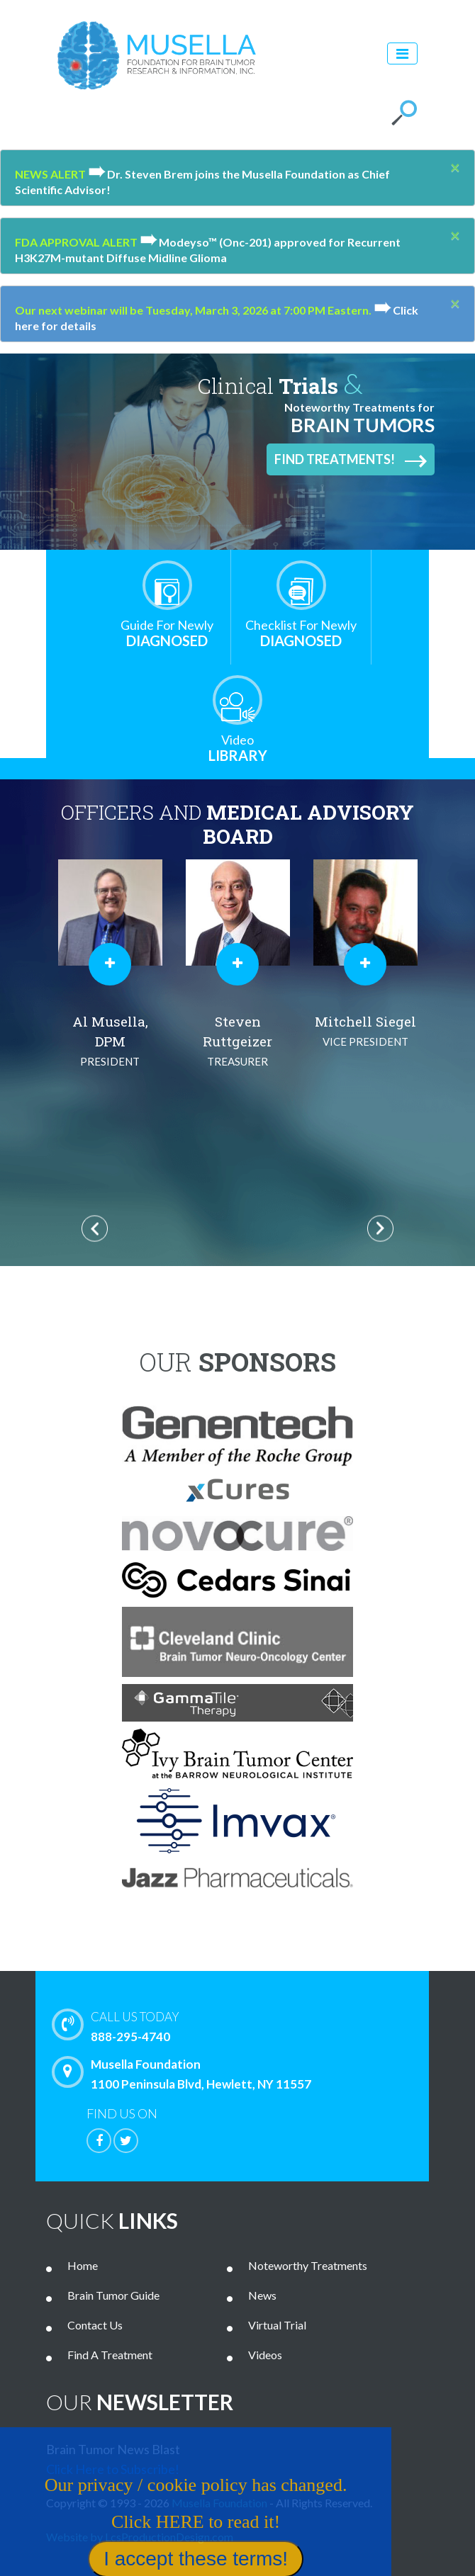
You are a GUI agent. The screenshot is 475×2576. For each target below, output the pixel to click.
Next (380, 1229)
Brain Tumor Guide (113, 2295)
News (262, 2295)
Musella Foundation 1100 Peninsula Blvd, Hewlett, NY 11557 (185, 2073)
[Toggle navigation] (402, 53)
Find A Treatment (109, 2354)
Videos (265, 2354)
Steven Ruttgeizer (237, 1041)
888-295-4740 (255, 2025)
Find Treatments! (350, 459)
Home (82, 2265)
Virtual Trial (277, 2325)
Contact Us (95, 2325)
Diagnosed (167, 633)
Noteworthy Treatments (307, 2265)
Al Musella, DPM (110, 1041)
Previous (95, 1229)
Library (237, 748)
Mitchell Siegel (365, 1031)
